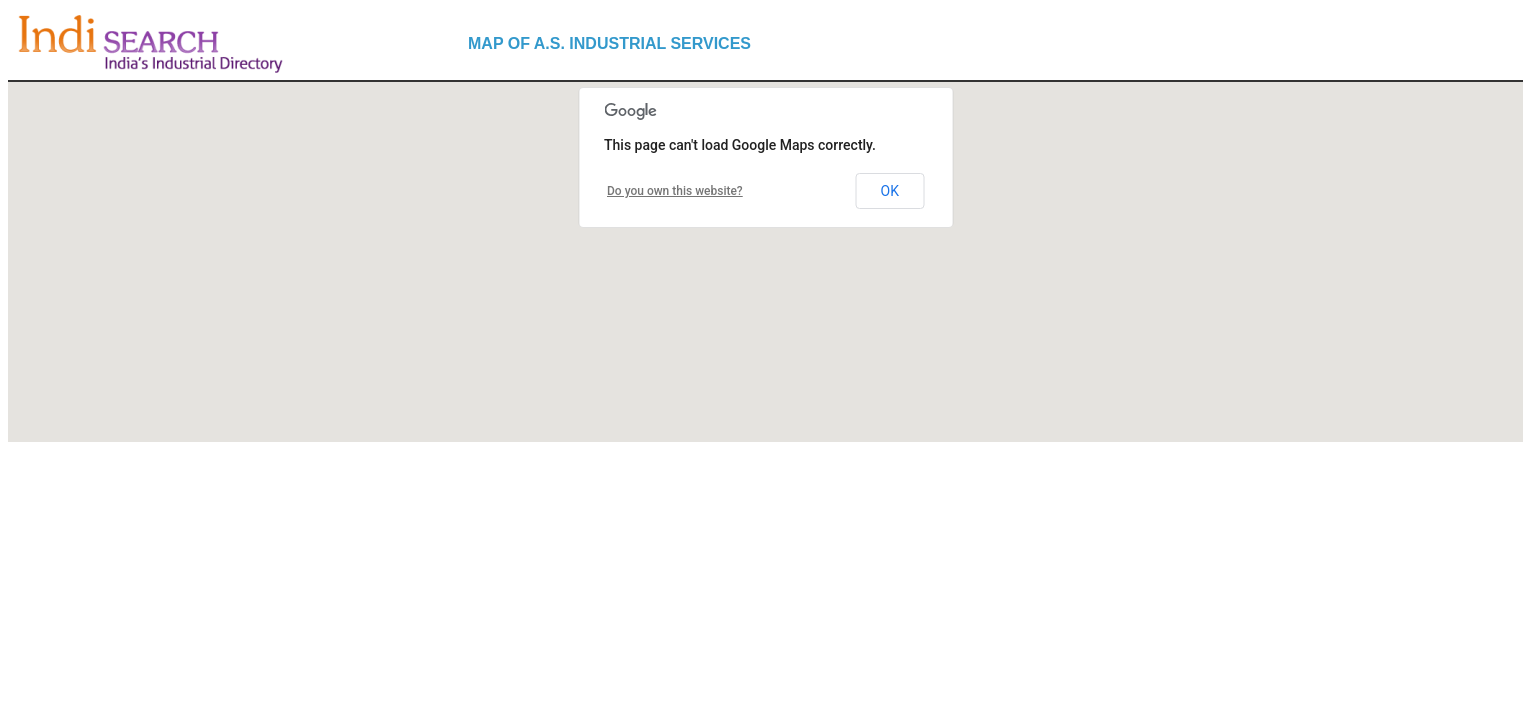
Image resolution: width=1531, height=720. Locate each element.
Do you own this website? (675, 191)
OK (890, 191)
